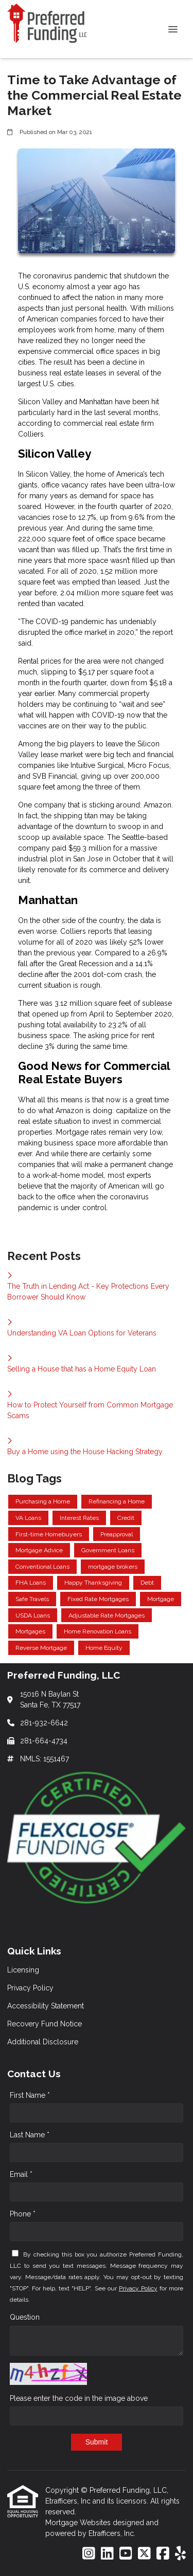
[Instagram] (88, 2554)
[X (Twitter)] (144, 2554)
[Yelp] (180, 2554)
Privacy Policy (138, 2288)
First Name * (30, 2095)
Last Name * (29, 2135)
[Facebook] (162, 2554)
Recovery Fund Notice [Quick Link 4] (44, 2024)
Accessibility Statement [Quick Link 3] (45, 2006)
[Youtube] (125, 2554)
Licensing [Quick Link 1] (23, 1970)
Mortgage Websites (79, 2522)
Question (25, 2317)
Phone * (23, 2214)
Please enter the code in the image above (79, 2398)
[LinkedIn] (107, 2554)
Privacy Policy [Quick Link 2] (30, 1988)
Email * (21, 2174)
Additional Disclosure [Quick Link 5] (42, 2042)
